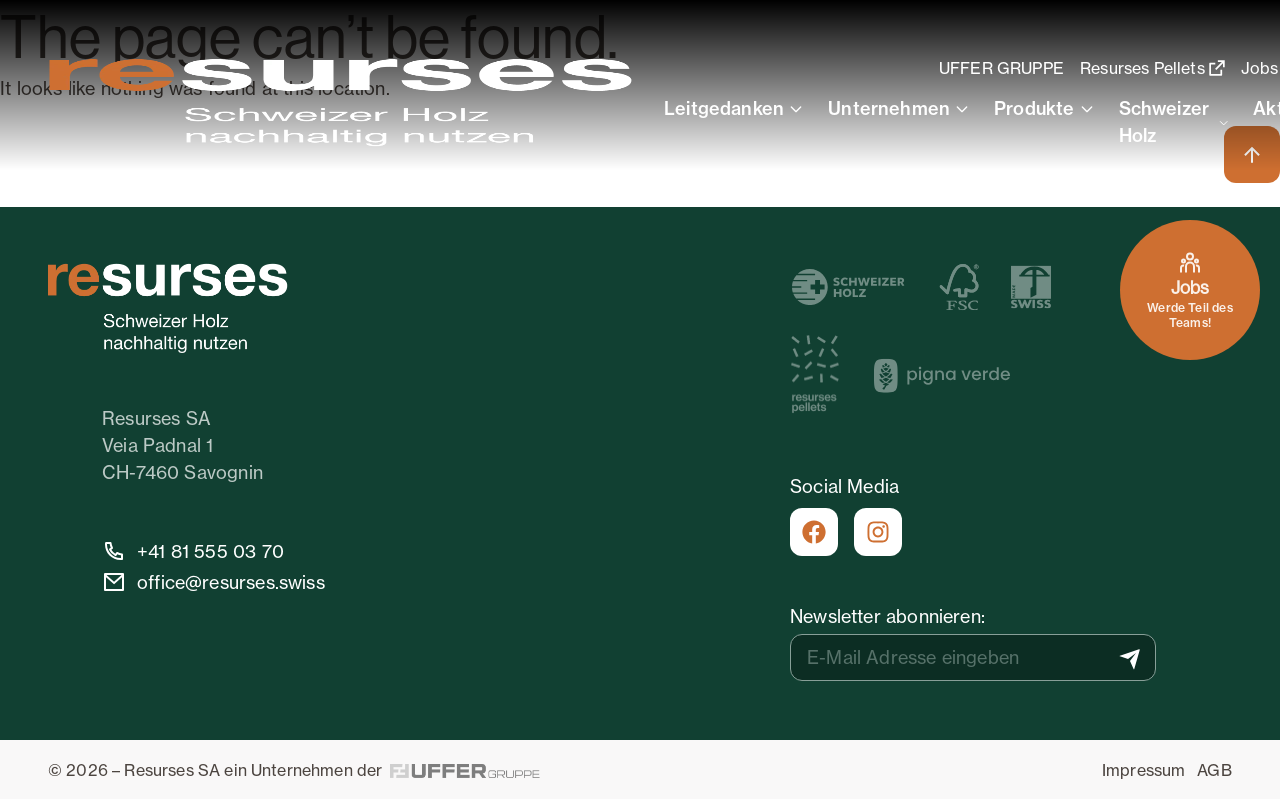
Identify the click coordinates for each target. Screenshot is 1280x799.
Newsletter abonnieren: (887, 616)
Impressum (1143, 770)
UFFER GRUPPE (1003, 68)
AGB (1214, 770)
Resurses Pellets (1154, 68)
